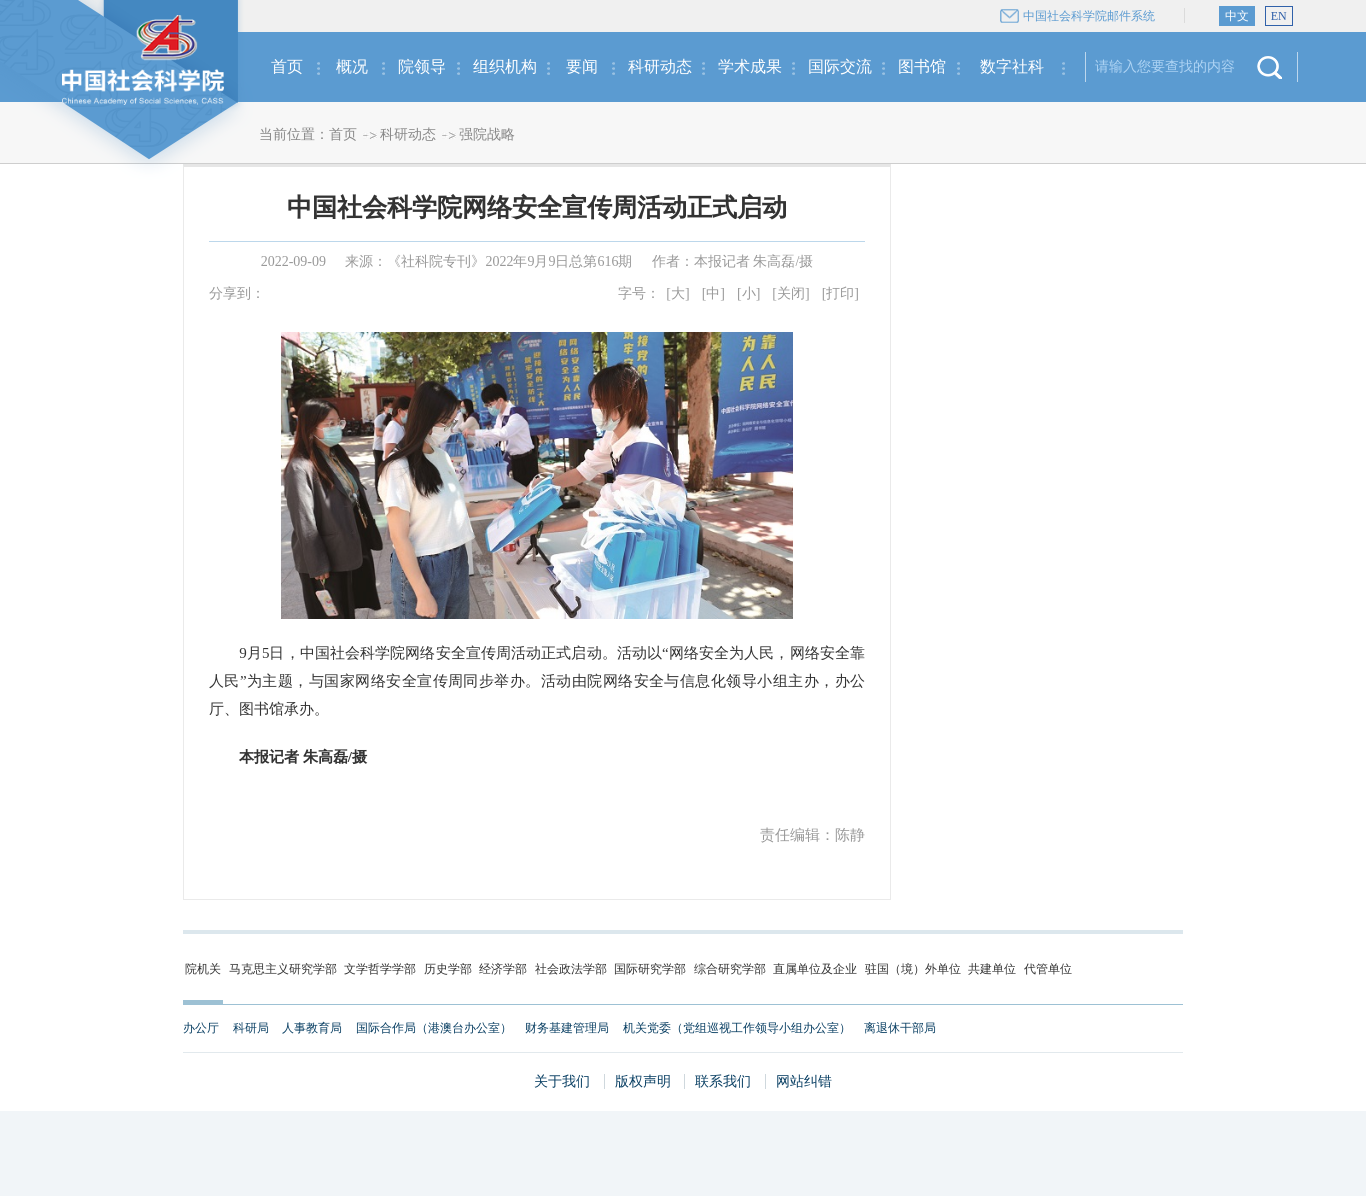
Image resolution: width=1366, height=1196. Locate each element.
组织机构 (505, 66)
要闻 (582, 66)
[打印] (840, 293)
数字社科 (1012, 66)
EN (1279, 16)
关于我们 (562, 1081)
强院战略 (487, 134)
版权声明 (643, 1081)
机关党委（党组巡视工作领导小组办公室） (737, 1028)
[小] (748, 293)
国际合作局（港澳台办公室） (434, 1028)
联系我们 (723, 1081)
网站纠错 (804, 1081)
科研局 (251, 1028)
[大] (677, 293)
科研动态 (660, 66)
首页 (287, 66)
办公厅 (201, 1028)
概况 (352, 66)
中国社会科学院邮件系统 (1089, 16)
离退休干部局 (900, 1028)
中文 (1237, 16)
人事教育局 (312, 1028)
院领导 (422, 66)
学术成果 (750, 66)
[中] (713, 293)
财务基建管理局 (567, 1028)
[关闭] (790, 293)
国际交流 (840, 66)
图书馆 (922, 66)
